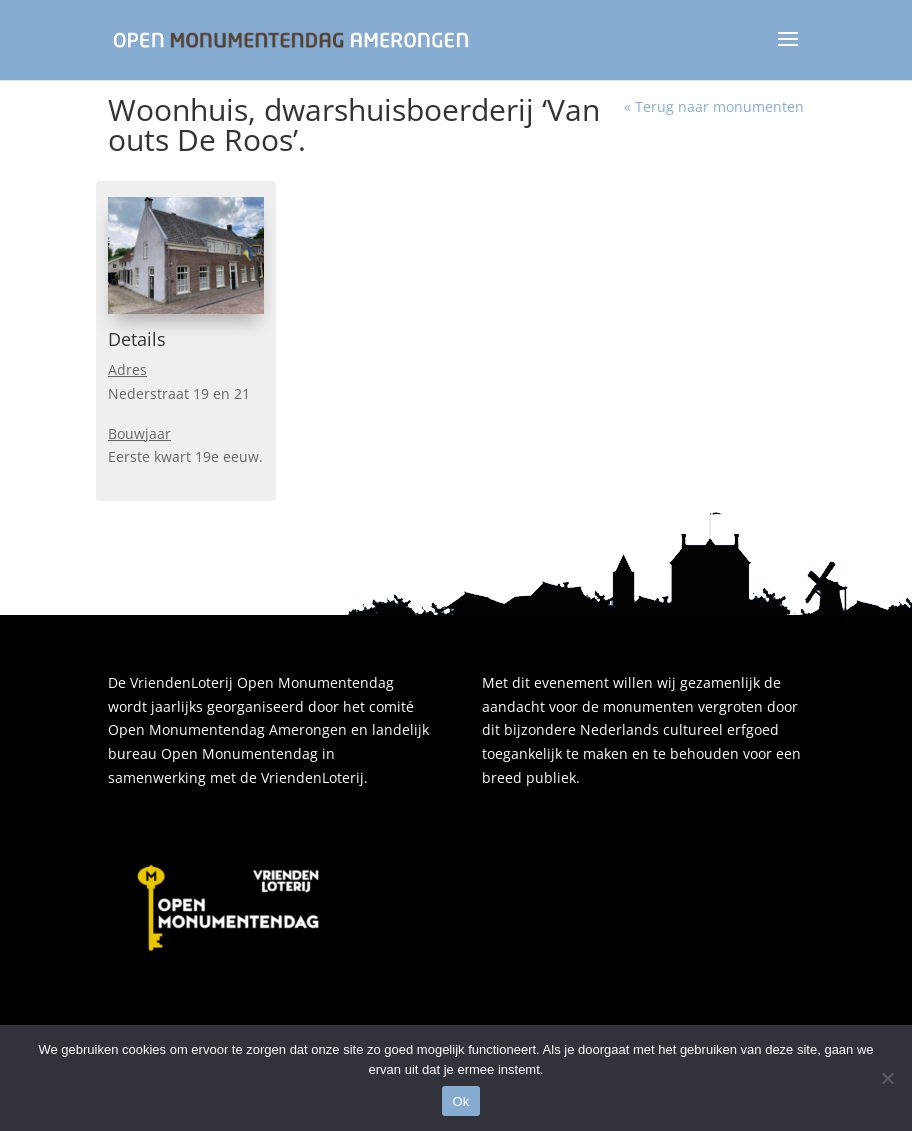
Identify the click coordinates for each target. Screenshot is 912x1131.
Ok (460, 1101)
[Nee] (887, 1078)
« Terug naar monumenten (714, 106)
